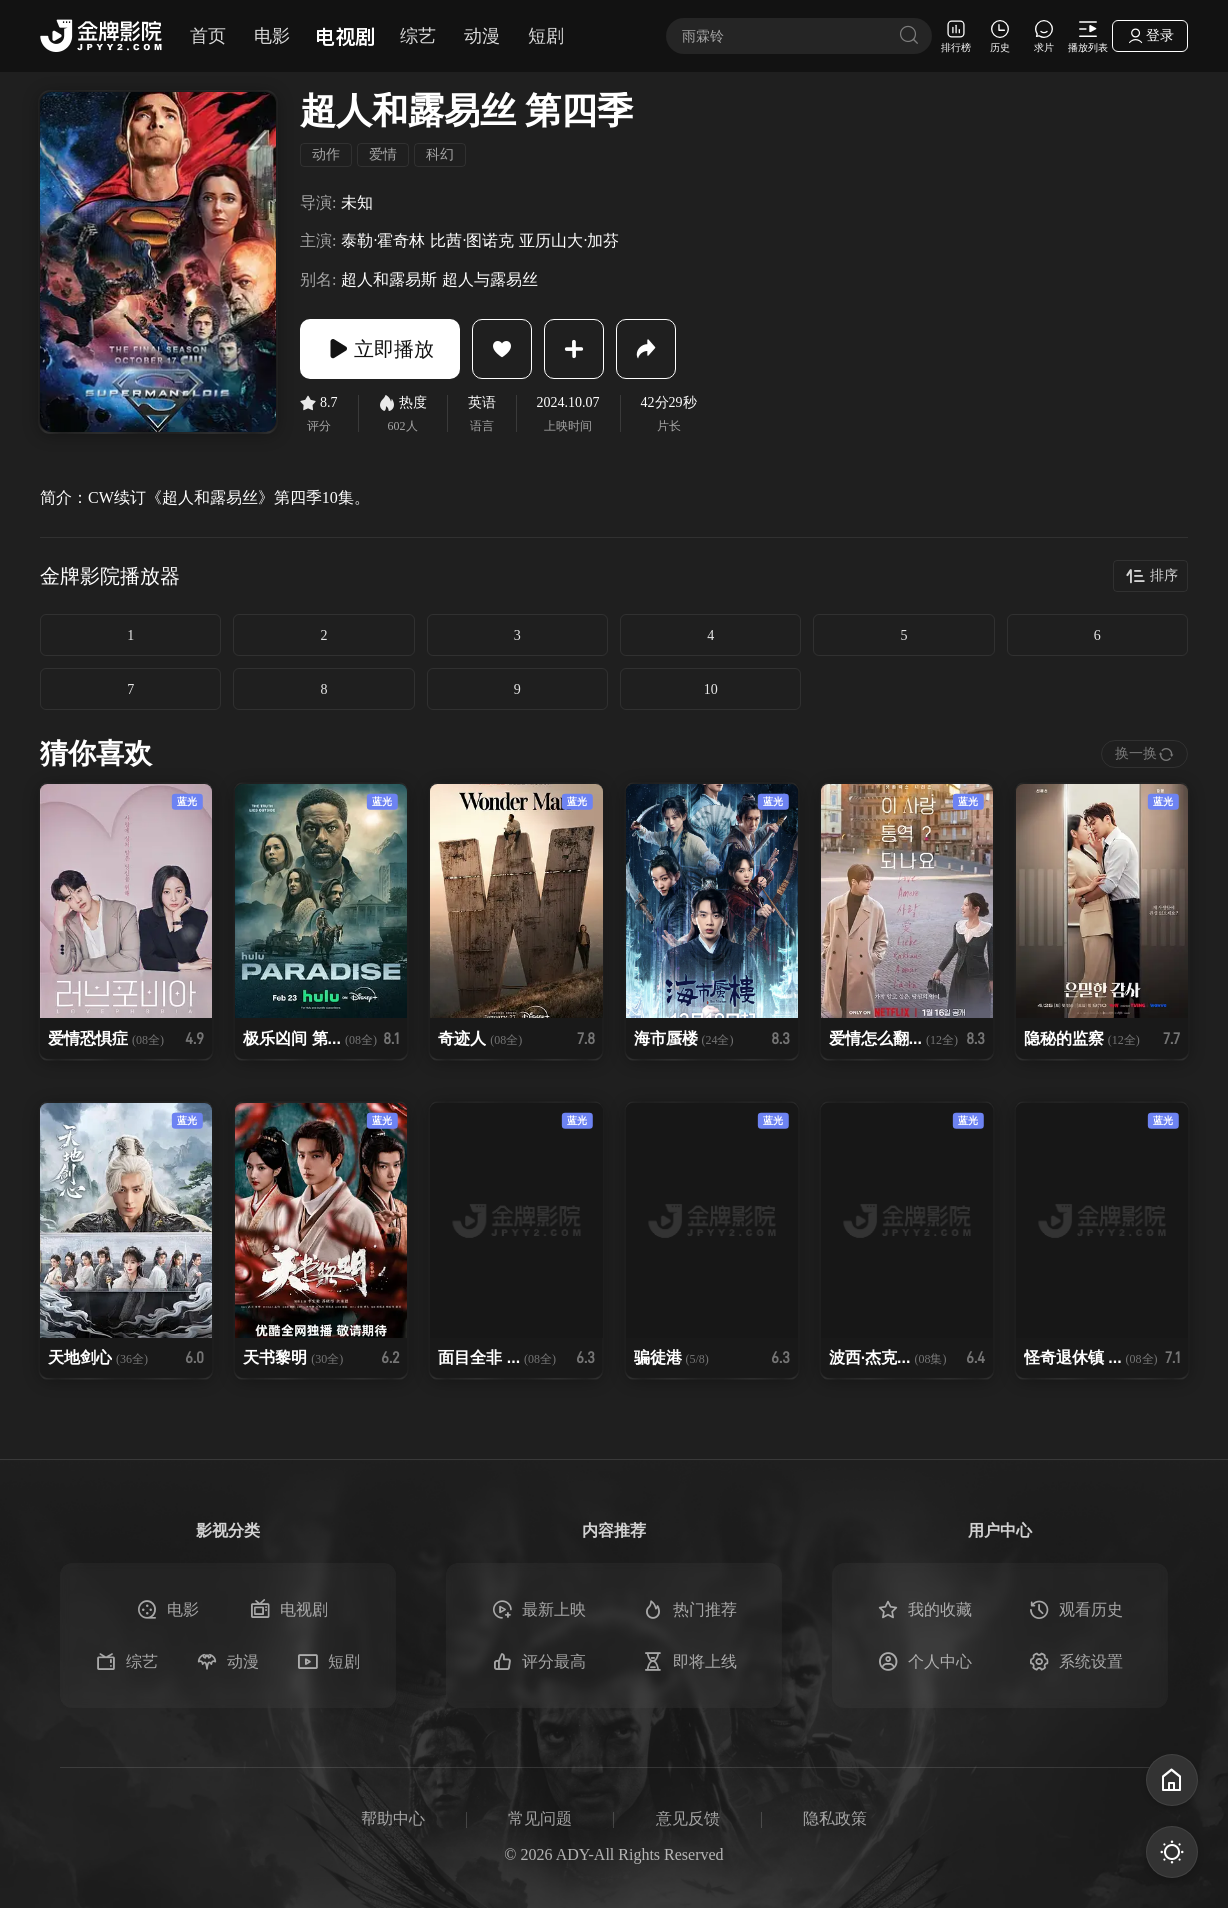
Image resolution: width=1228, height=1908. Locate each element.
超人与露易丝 (490, 279)
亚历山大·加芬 (569, 240)
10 (711, 689)
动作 (326, 154)
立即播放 (380, 349)
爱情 (383, 154)
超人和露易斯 (389, 279)
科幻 (440, 154)
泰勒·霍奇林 (383, 240)
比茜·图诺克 (472, 240)
